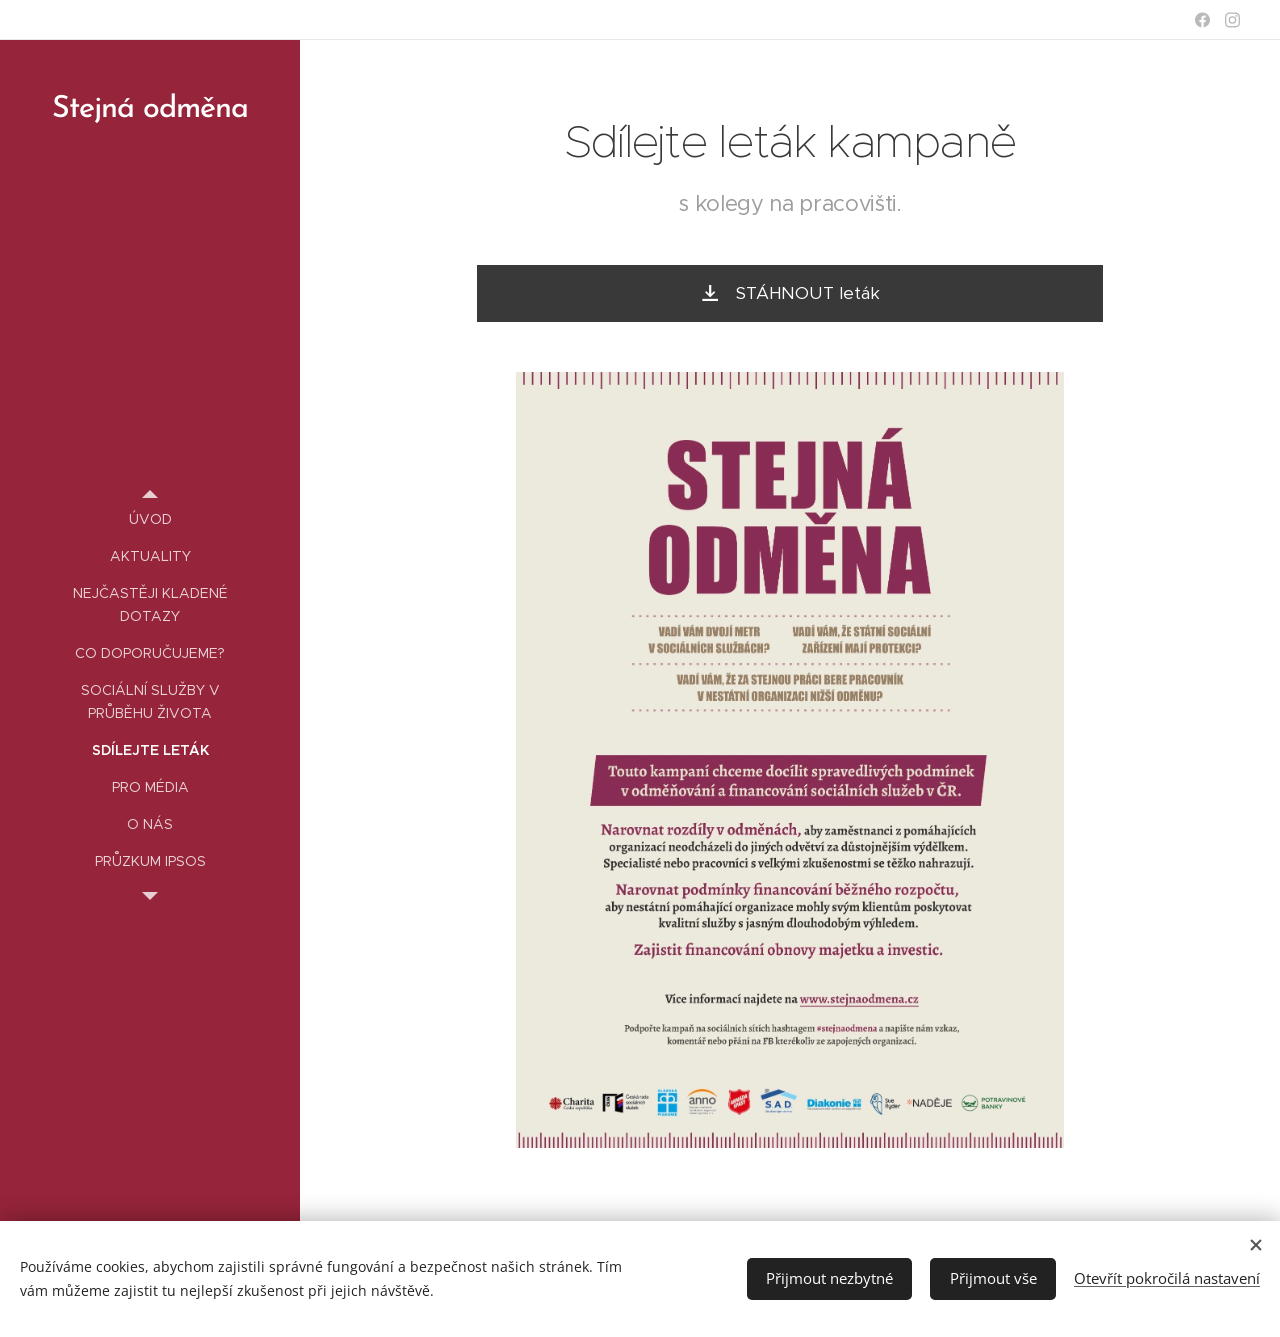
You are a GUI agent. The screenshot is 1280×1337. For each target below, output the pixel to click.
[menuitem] (150, 519)
